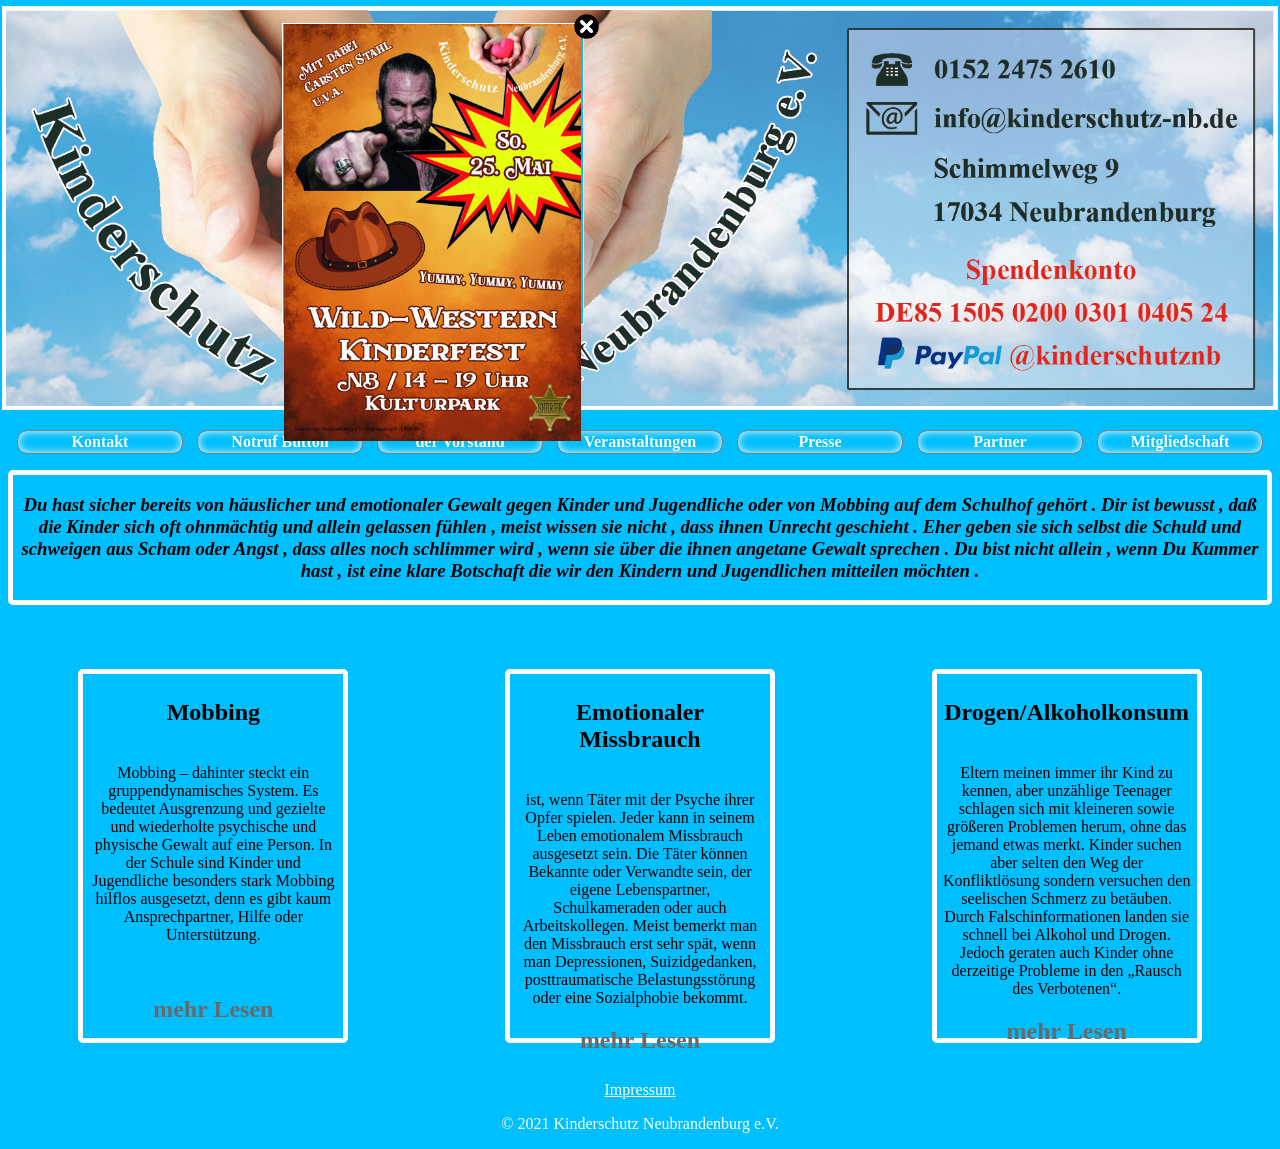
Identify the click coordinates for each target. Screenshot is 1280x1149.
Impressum (639, 1089)
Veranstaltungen (640, 441)
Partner (999, 441)
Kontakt (100, 441)
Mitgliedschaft (1180, 441)
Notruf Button (279, 441)
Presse (819, 441)
